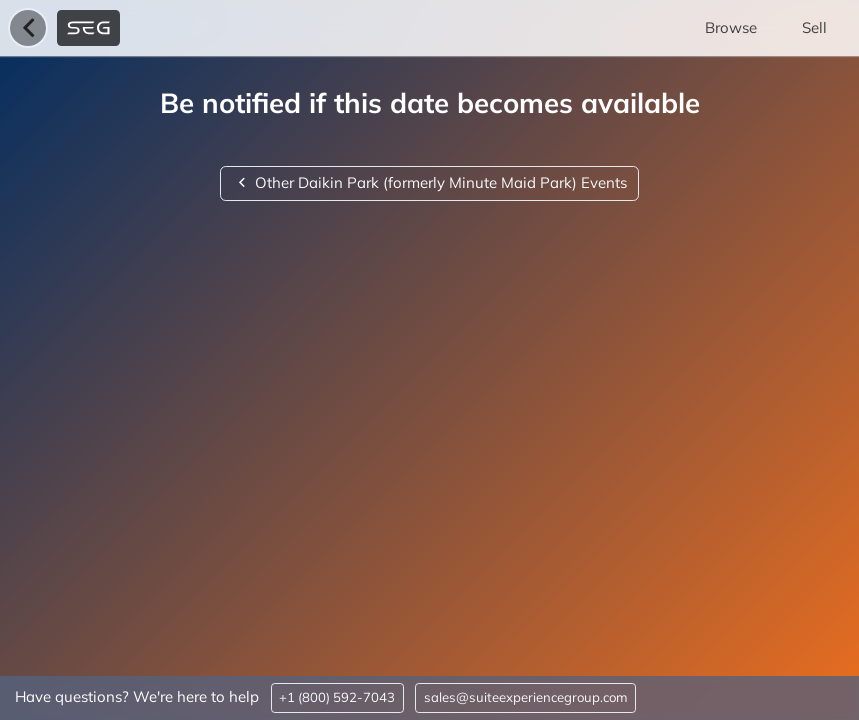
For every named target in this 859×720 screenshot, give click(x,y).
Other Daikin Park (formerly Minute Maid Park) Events (429, 182)
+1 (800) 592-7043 (337, 697)
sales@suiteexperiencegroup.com (526, 697)
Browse (731, 27)
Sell (814, 27)
